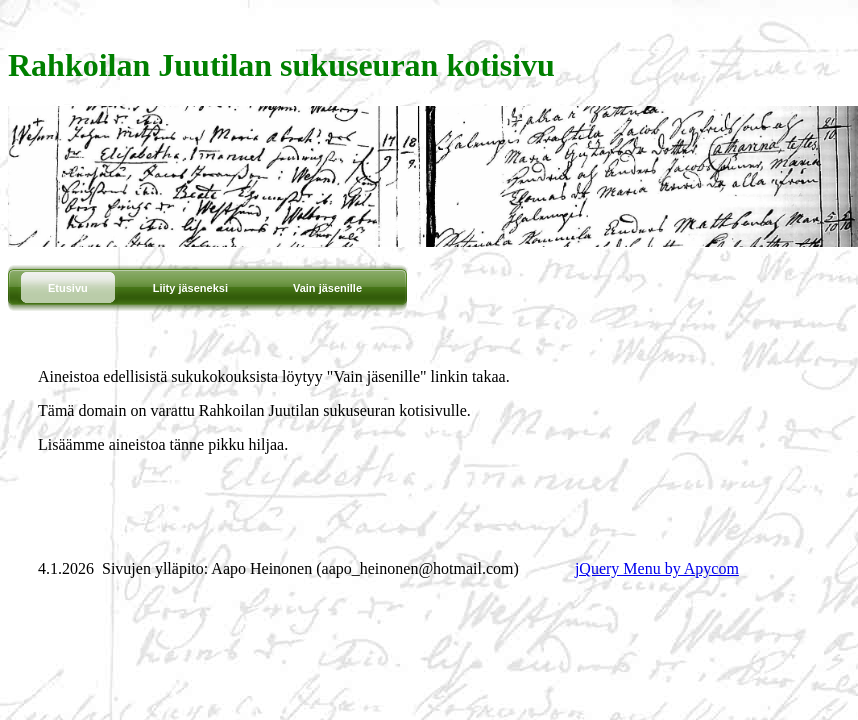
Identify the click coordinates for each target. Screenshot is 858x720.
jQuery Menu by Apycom (657, 568)
